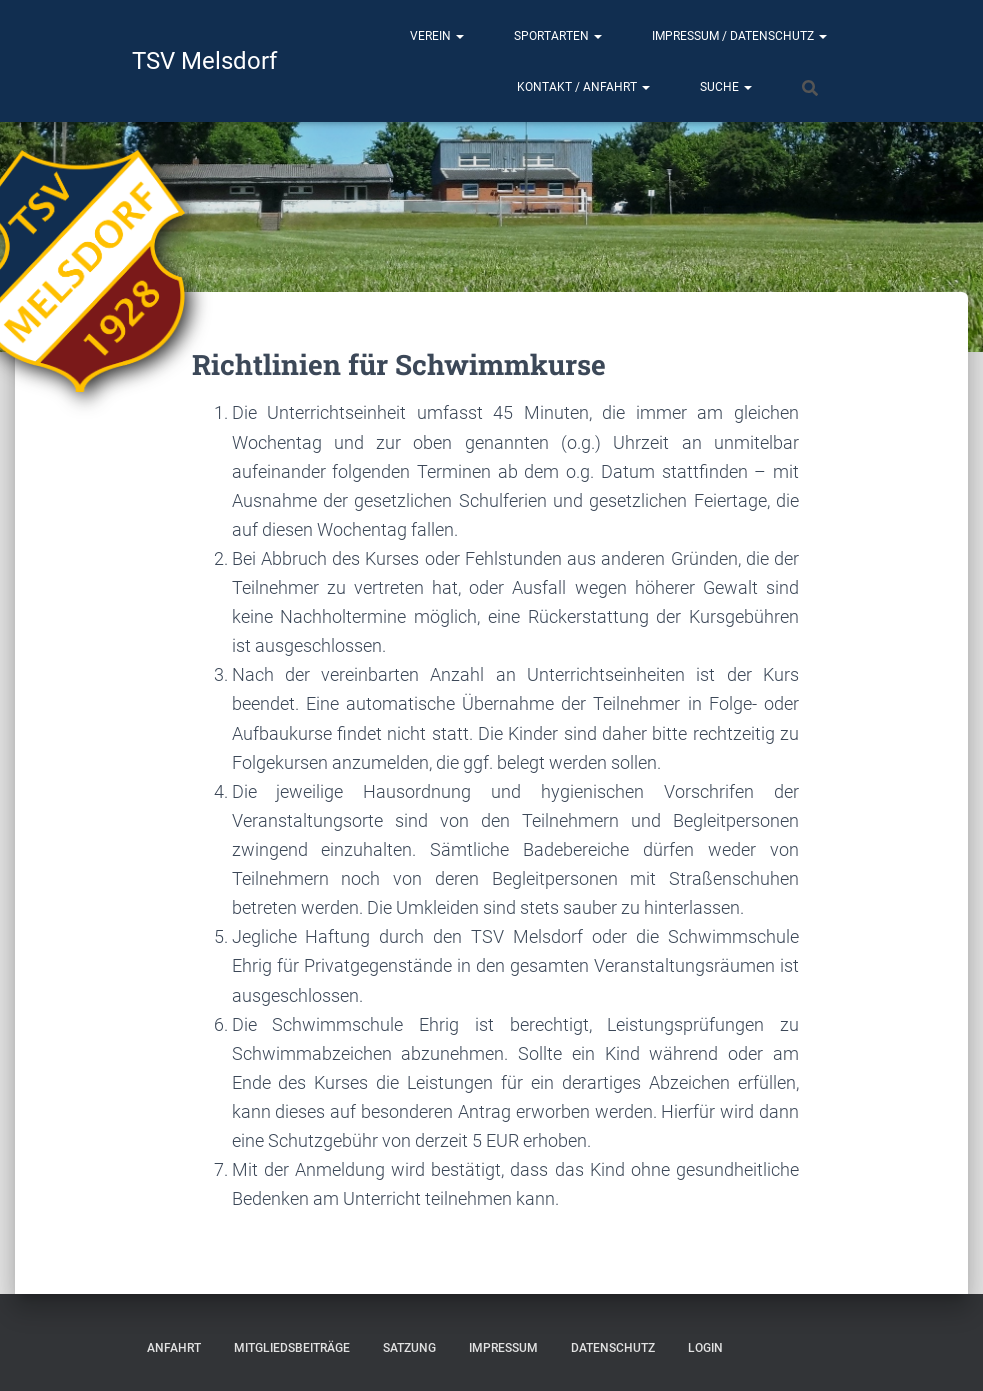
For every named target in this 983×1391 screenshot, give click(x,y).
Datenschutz (613, 1348)
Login (705, 1348)
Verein (437, 36)
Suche (726, 87)
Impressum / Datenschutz (739, 36)
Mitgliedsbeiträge (292, 1348)
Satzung (409, 1348)
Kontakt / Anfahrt (583, 87)
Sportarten (558, 36)
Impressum (503, 1348)
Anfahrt (174, 1348)
